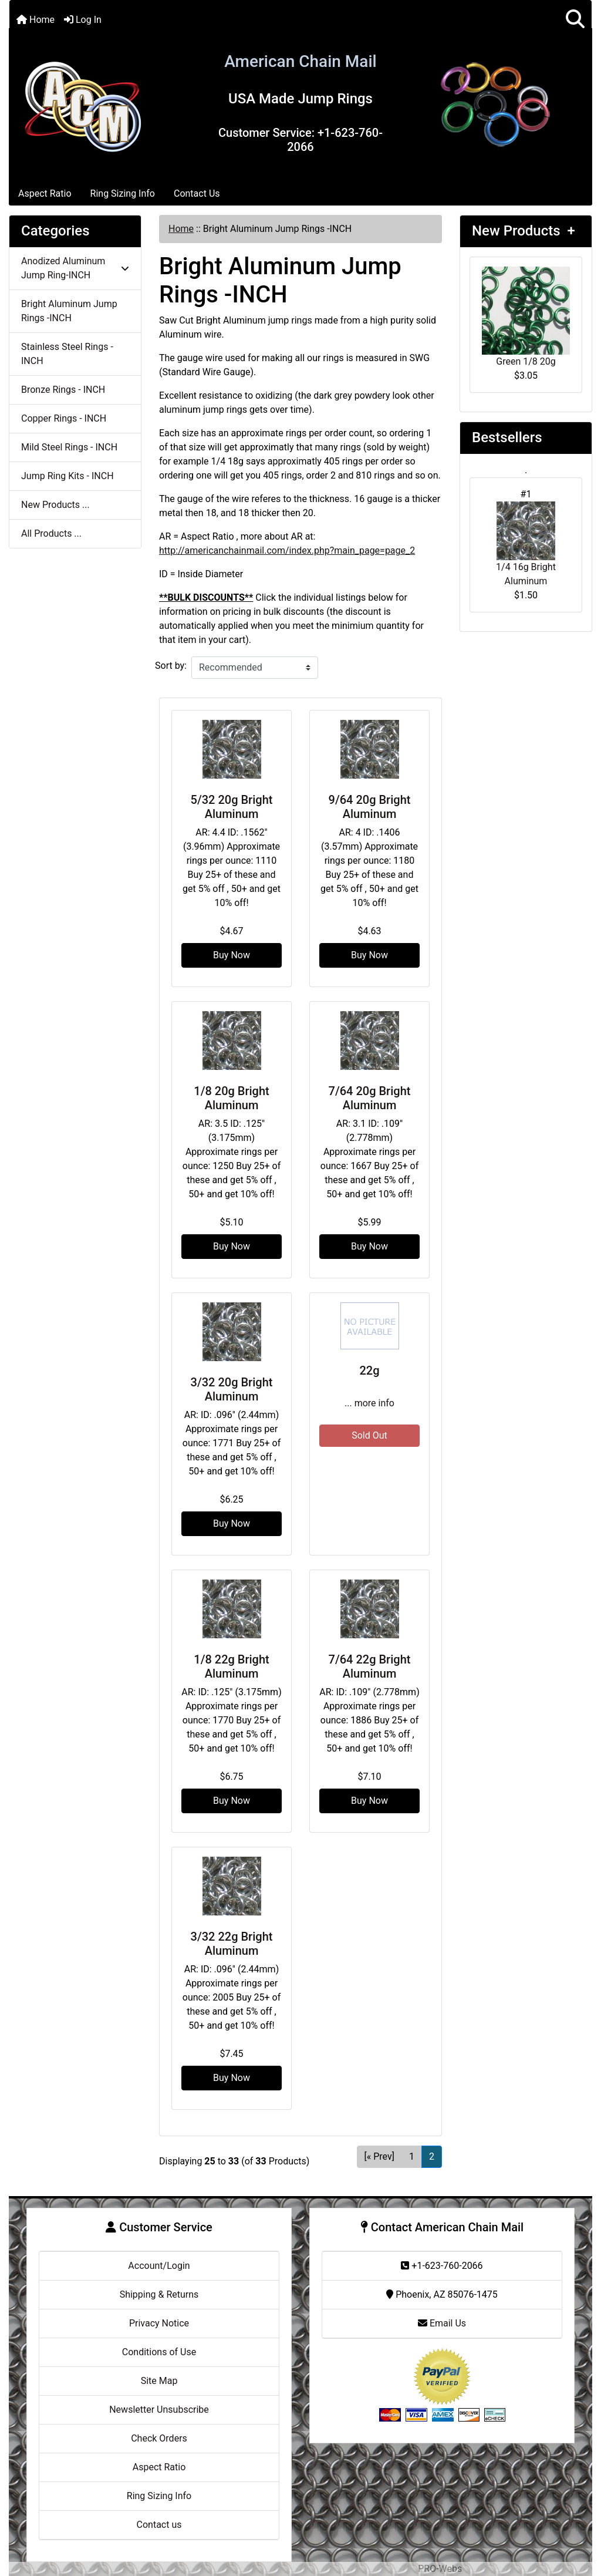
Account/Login (159, 2265)
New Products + (523, 231)
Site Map (159, 2380)
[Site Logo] (82, 104)
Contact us (159, 2524)
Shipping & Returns (159, 2294)
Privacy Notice (159, 2323)
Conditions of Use (159, 2352)
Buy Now (231, 955)
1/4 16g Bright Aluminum (526, 544)
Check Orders (159, 2438)
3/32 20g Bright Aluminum (232, 1389)
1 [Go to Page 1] (411, 2156)
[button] (575, 20)
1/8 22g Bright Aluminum (231, 1666)
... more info (369, 1403)
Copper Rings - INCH (63, 418)
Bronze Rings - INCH (63, 389)
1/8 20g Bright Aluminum (231, 1098)
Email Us (442, 2323)
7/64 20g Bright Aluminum (370, 1098)
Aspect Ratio (45, 193)
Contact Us (197, 193)
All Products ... (51, 533)
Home (35, 19)
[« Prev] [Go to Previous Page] (379, 2156)
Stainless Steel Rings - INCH (67, 353)
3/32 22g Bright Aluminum (232, 1944)
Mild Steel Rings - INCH (69, 447)
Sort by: (171, 665)
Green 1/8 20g (526, 317)
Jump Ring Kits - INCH (67, 475)
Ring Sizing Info (122, 193)
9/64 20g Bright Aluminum (370, 807)
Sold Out (369, 1435)
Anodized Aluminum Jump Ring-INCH (75, 268)
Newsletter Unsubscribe (159, 2409)
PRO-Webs (440, 2568)
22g (369, 1370)
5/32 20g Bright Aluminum (232, 807)
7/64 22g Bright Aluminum (370, 1666)
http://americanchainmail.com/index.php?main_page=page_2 (287, 550)
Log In (83, 19)
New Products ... (55, 504)
